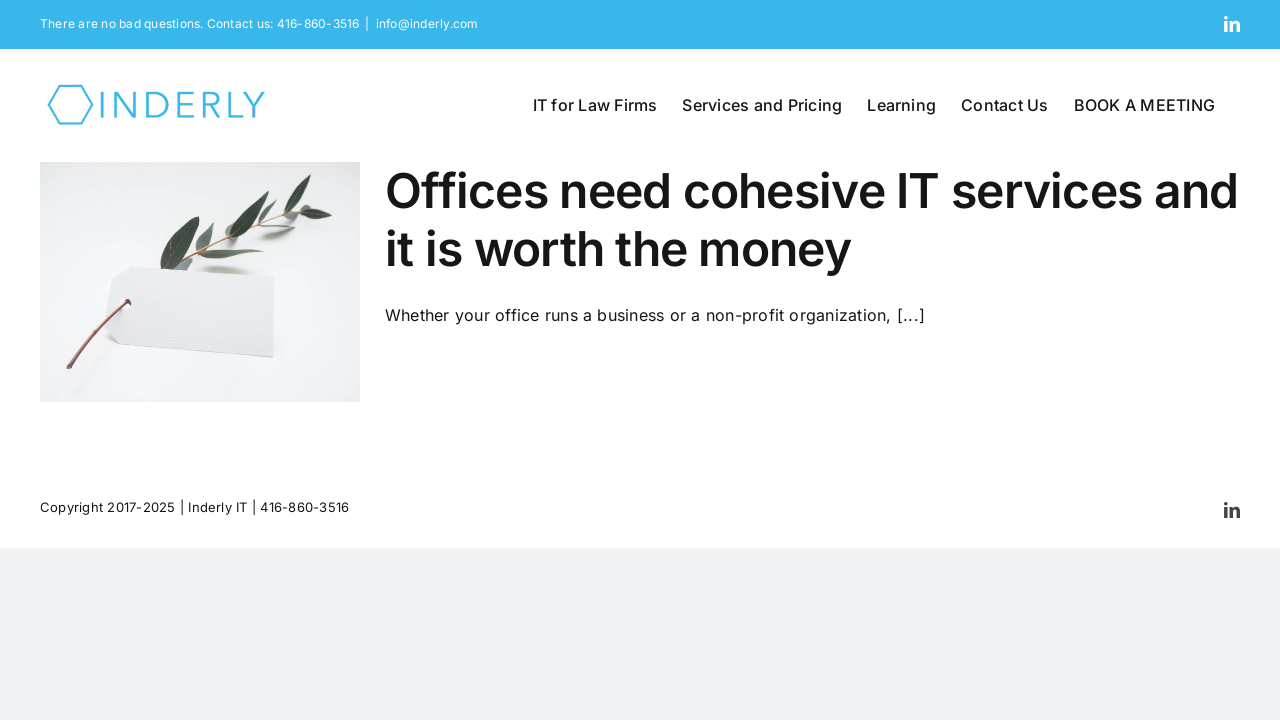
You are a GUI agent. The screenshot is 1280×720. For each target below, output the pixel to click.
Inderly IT (217, 507)
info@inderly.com (427, 23)
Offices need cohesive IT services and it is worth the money (811, 219)
